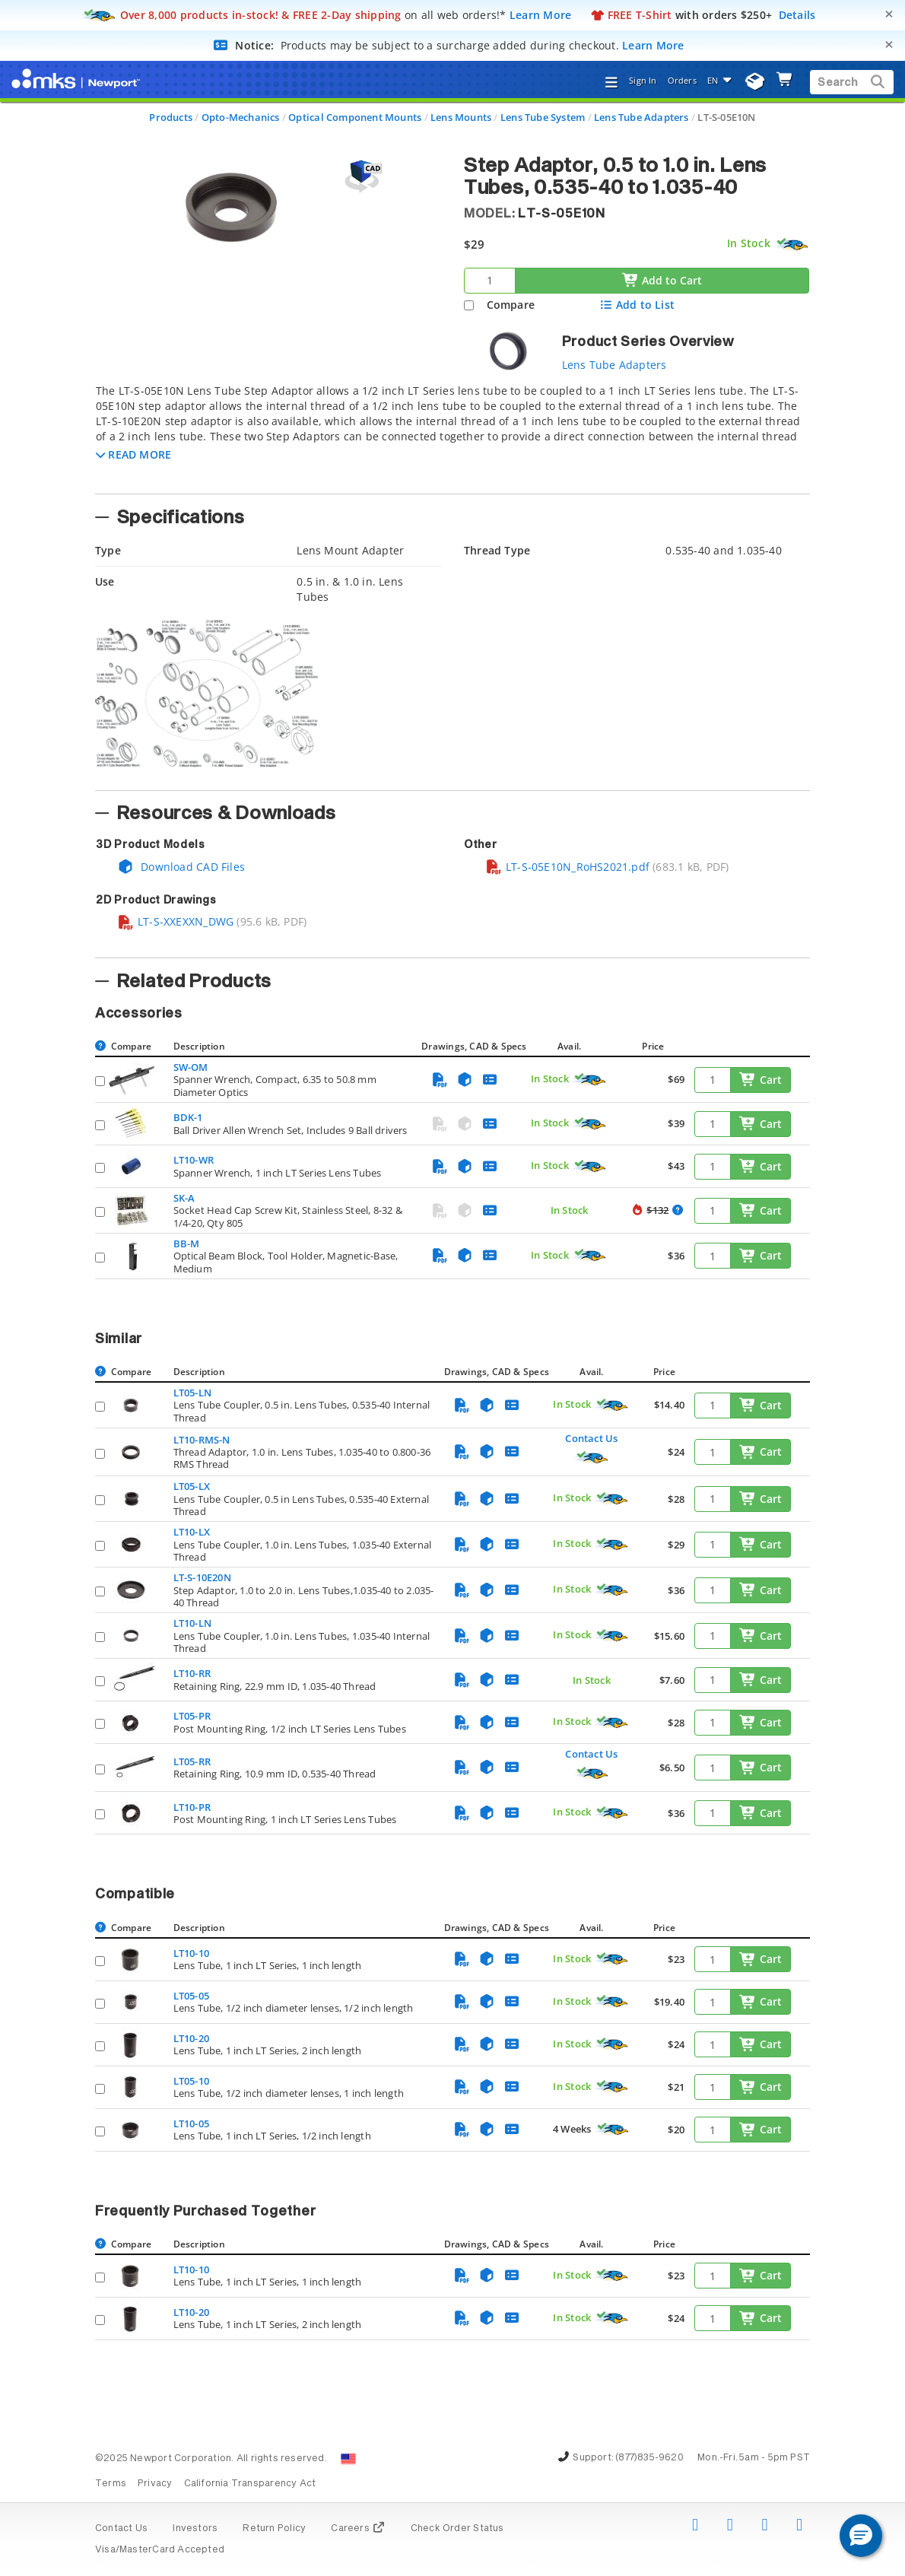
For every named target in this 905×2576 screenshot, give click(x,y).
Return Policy (274, 2528)
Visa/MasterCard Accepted (159, 2550)
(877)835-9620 (649, 2458)
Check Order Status (457, 2528)
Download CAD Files (181, 866)
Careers (358, 2528)
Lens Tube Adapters (641, 117)
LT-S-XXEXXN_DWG (175, 921)
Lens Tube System (542, 117)
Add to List (637, 304)
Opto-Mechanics (241, 117)
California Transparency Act (250, 2484)
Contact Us (591, 1438)
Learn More (541, 15)
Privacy (155, 2484)
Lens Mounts (460, 117)
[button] (133, 454)
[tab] (452, 434)
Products (170, 117)
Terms (110, 2484)
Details (797, 15)
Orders (682, 80)
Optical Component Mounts (354, 117)
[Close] (889, 14)
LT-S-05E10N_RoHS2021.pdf (567, 866)
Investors (195, 2528)
